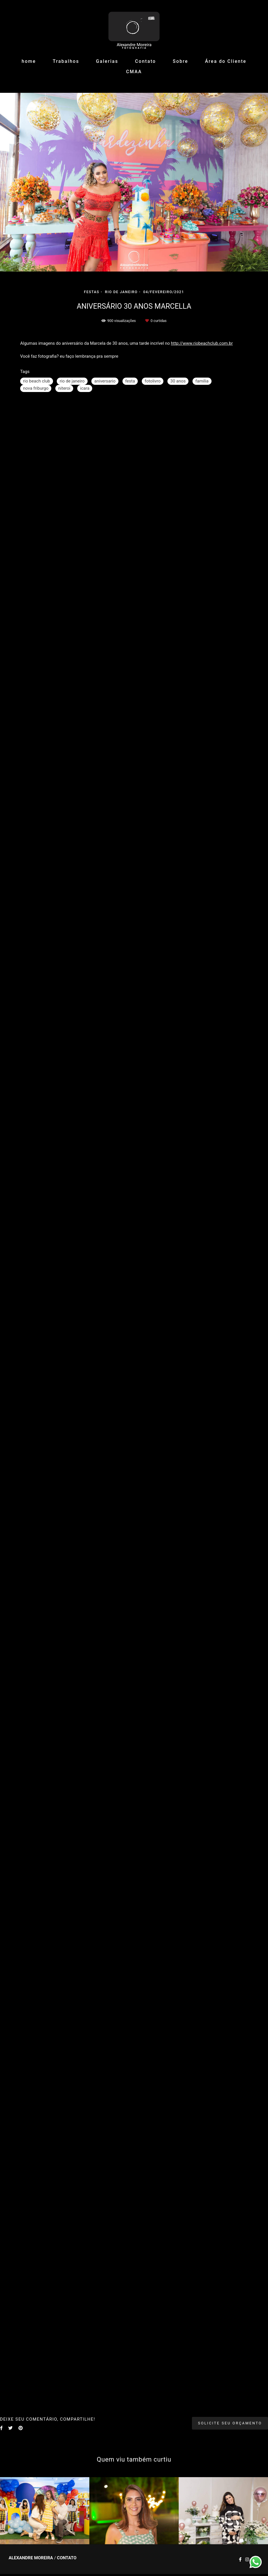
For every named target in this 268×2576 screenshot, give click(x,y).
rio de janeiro (72, 381)
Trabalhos (66, 61)
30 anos (178, 381)
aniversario (104, 381)
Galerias (107, 61)
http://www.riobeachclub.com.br (202, 343)
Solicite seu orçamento (230, 2423)
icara (85, 388)
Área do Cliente (225, 61)
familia (202, 381)
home (29, 61)
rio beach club (36, 381)
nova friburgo (35, 388)
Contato (145, 61)
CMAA (134, 71)
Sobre (180, 61)
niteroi (64, 388)
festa (130, 381)
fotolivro (153, 381)
